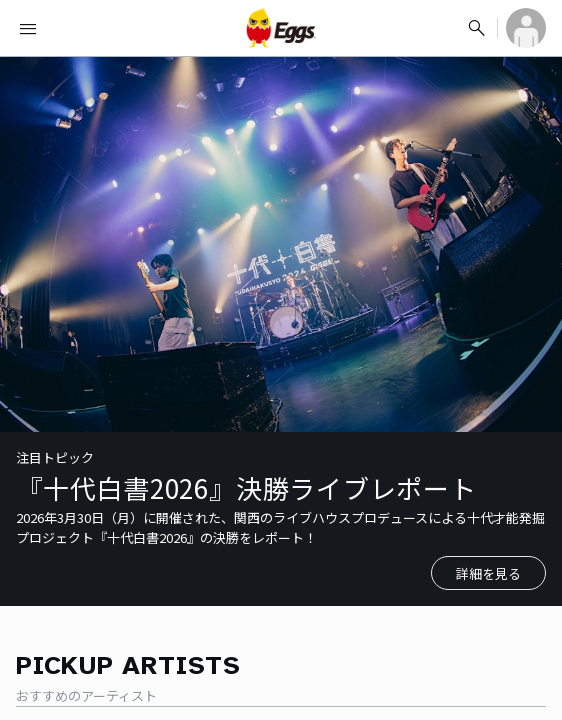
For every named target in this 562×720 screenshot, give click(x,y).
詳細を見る (488, 573)
